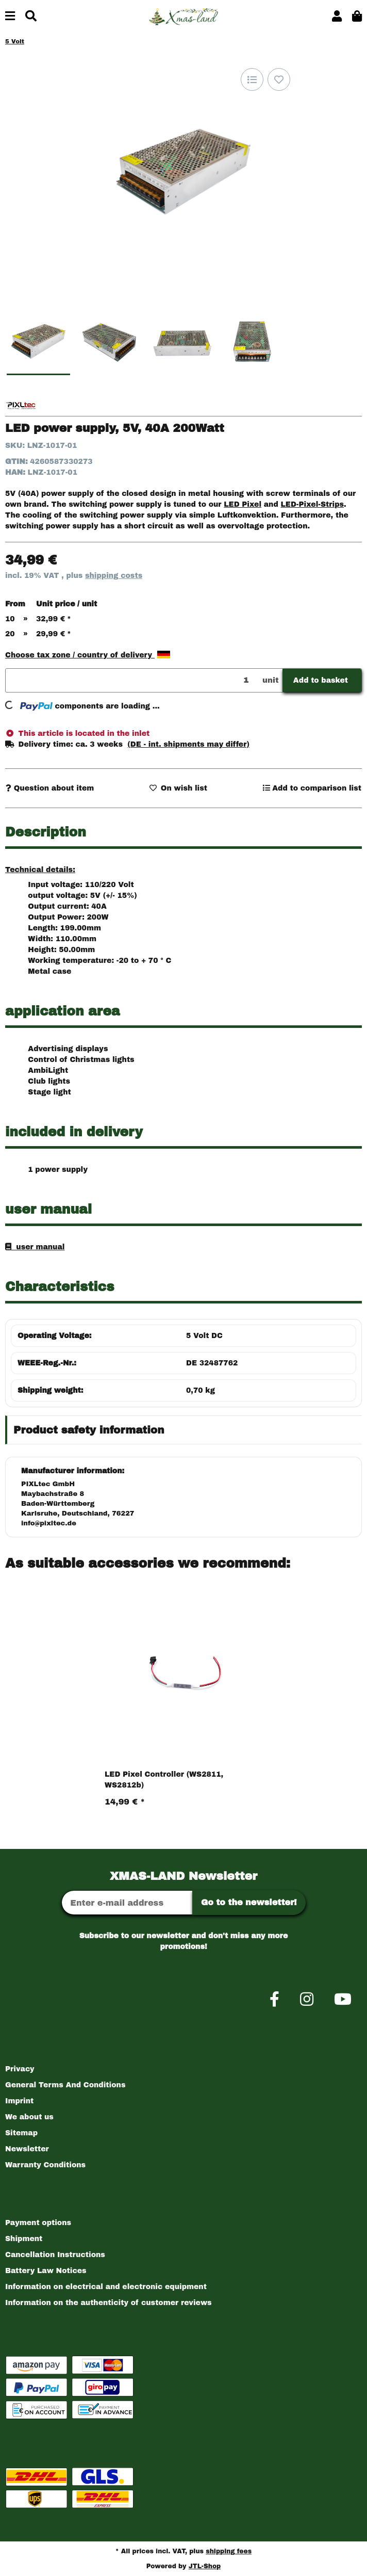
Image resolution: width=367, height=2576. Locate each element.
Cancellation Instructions (55, 2255)
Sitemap (21, 2133)
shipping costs (113, 575)
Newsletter (27, 2149)
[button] (337, 16)
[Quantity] (132, 680)
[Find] (31, 16)
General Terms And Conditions (65, 2085)
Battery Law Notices (46, 2271)
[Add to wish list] (279, 79)
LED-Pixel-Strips (312, 504)
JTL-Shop (205, 2566)
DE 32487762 (212, 1363)
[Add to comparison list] (252, 79)
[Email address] (127, 1902)
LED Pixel (242, 504)
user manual (37, 1247)
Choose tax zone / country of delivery (87, 655)
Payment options (38, 2223)
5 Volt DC (204, 1336)
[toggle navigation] (10, 16)
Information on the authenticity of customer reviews (108, 2303)
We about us (29, 2117)
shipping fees (229, 2551)
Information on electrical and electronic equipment (106, 2287)
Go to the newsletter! (249, 1902)
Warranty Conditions (45, 2165)
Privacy (20, 2069)
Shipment (23, 2239)
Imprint (19, 2101)
